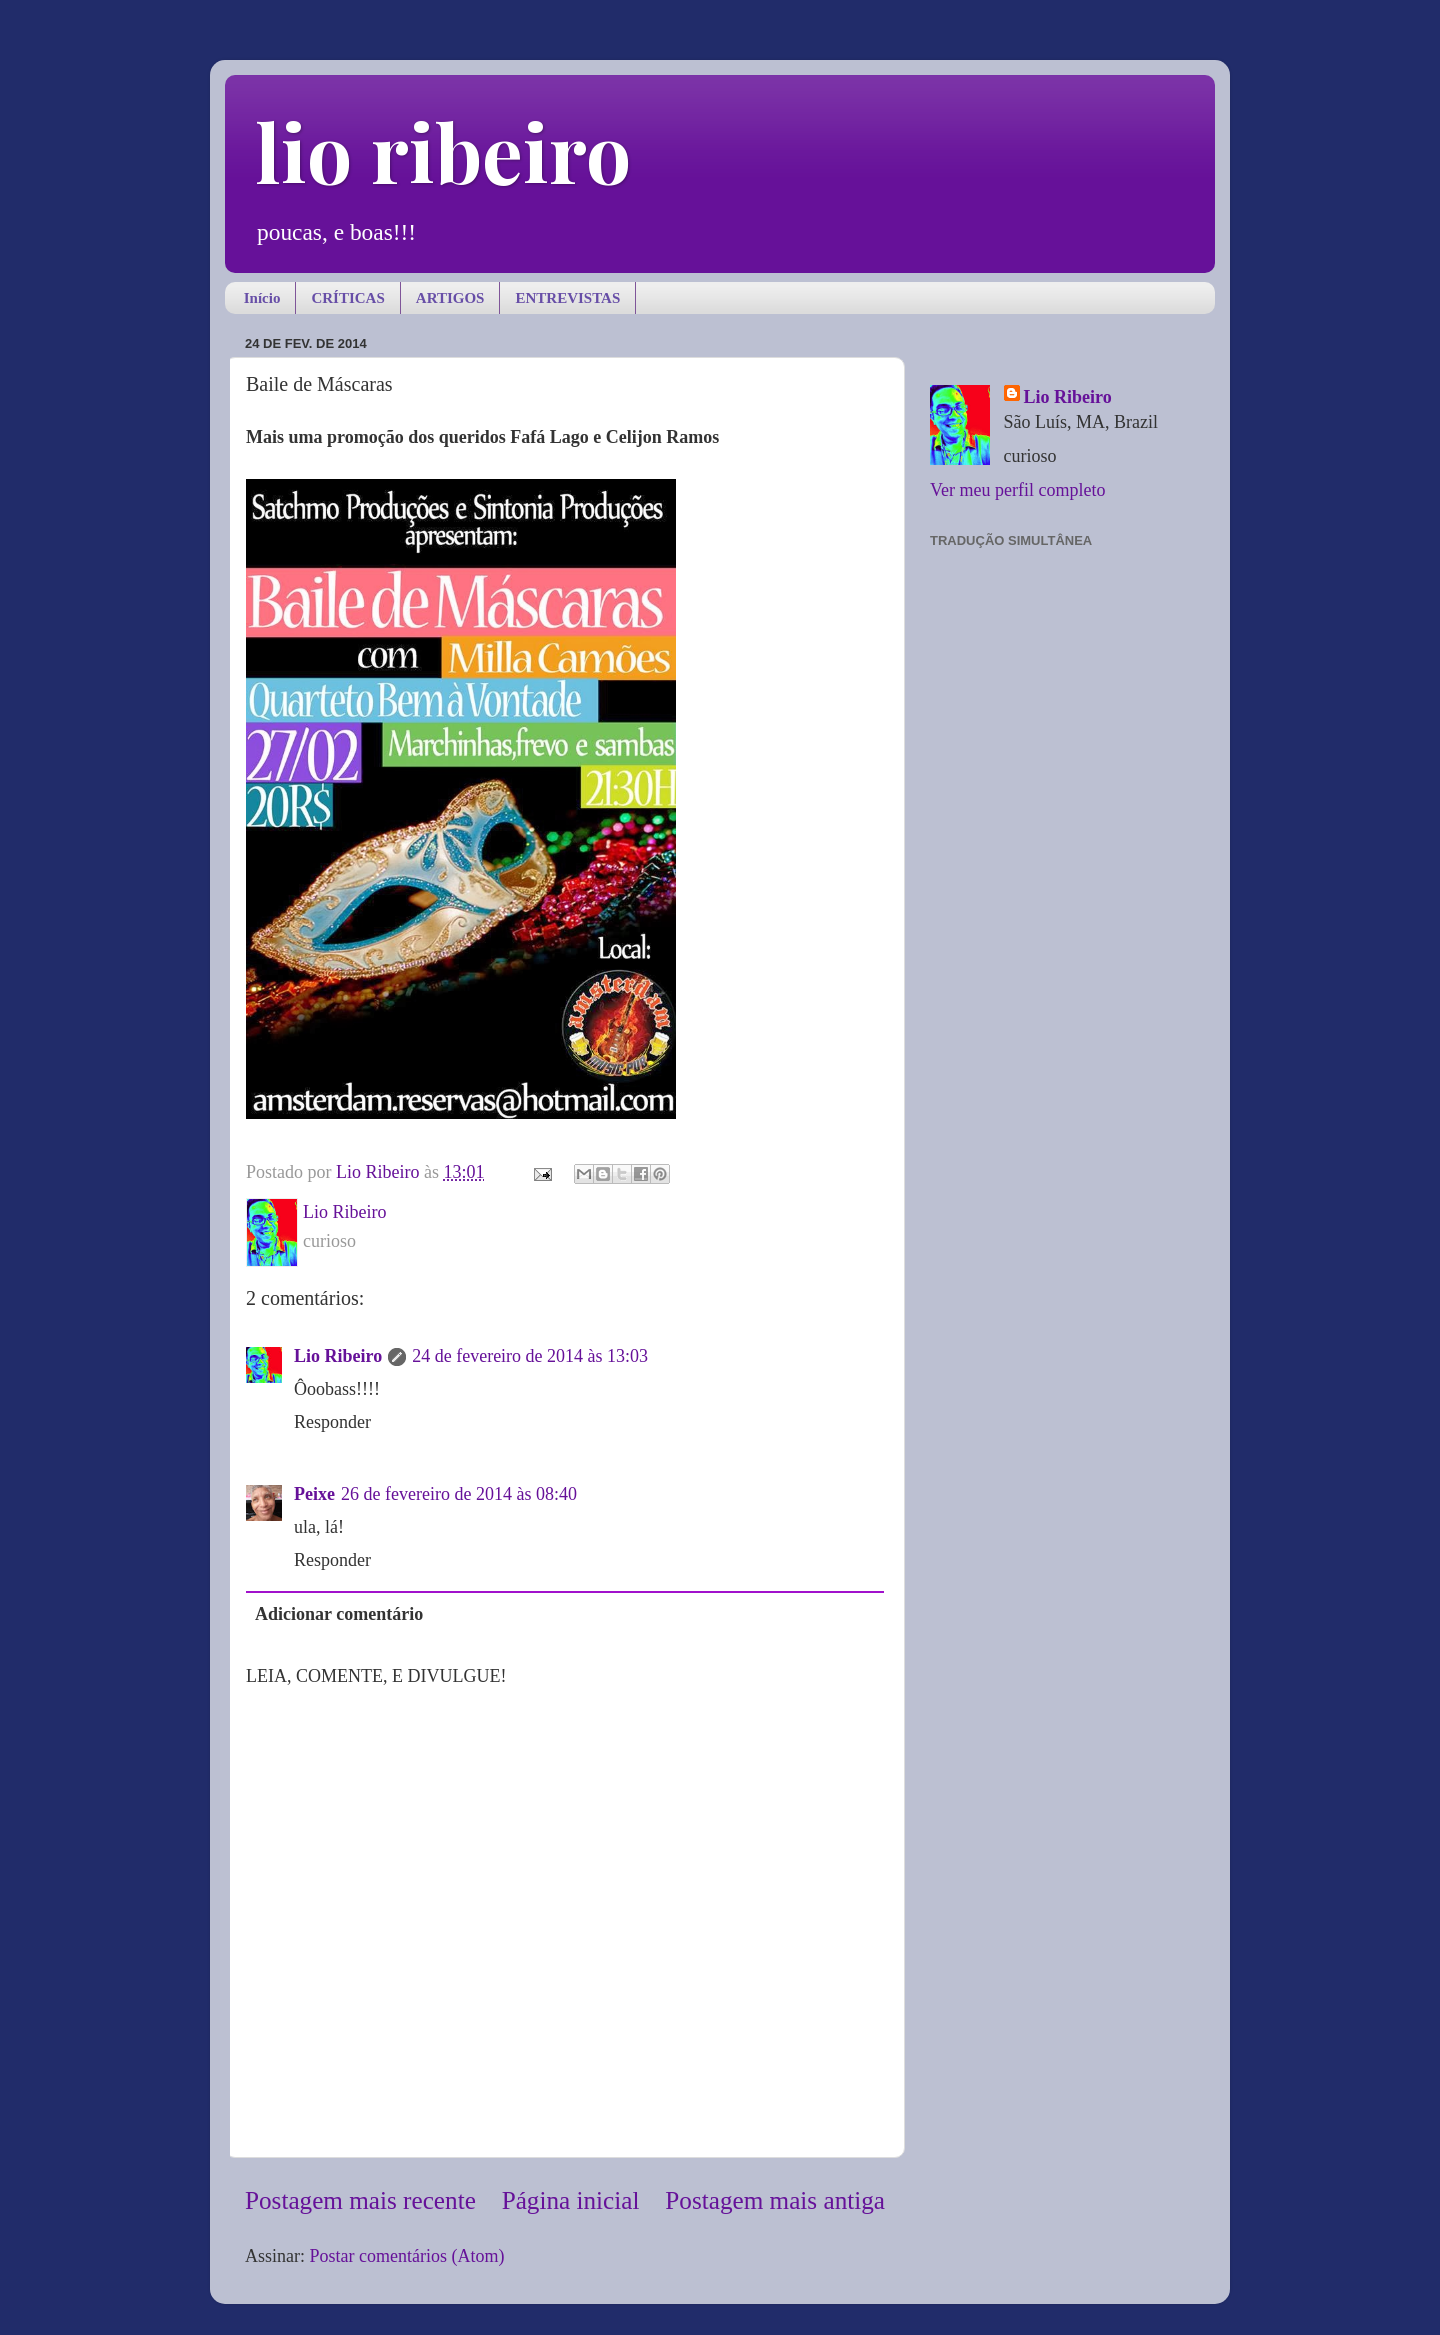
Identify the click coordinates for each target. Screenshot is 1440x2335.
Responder (332, 1422)
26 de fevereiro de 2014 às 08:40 (459, 1494)
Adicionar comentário (339, 1614)
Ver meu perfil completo (1017, 490)
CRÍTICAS (347, 298)
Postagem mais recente (360, 2200)
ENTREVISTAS (567, 298)
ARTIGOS (450, 298)
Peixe (314, 1494)
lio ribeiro (443, 150)
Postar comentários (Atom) (407, 2256)
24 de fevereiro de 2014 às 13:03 (530, 1356)
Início (262, 298)
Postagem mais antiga (775, 2200)
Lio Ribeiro (338, 1356)
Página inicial (571, 2200)
